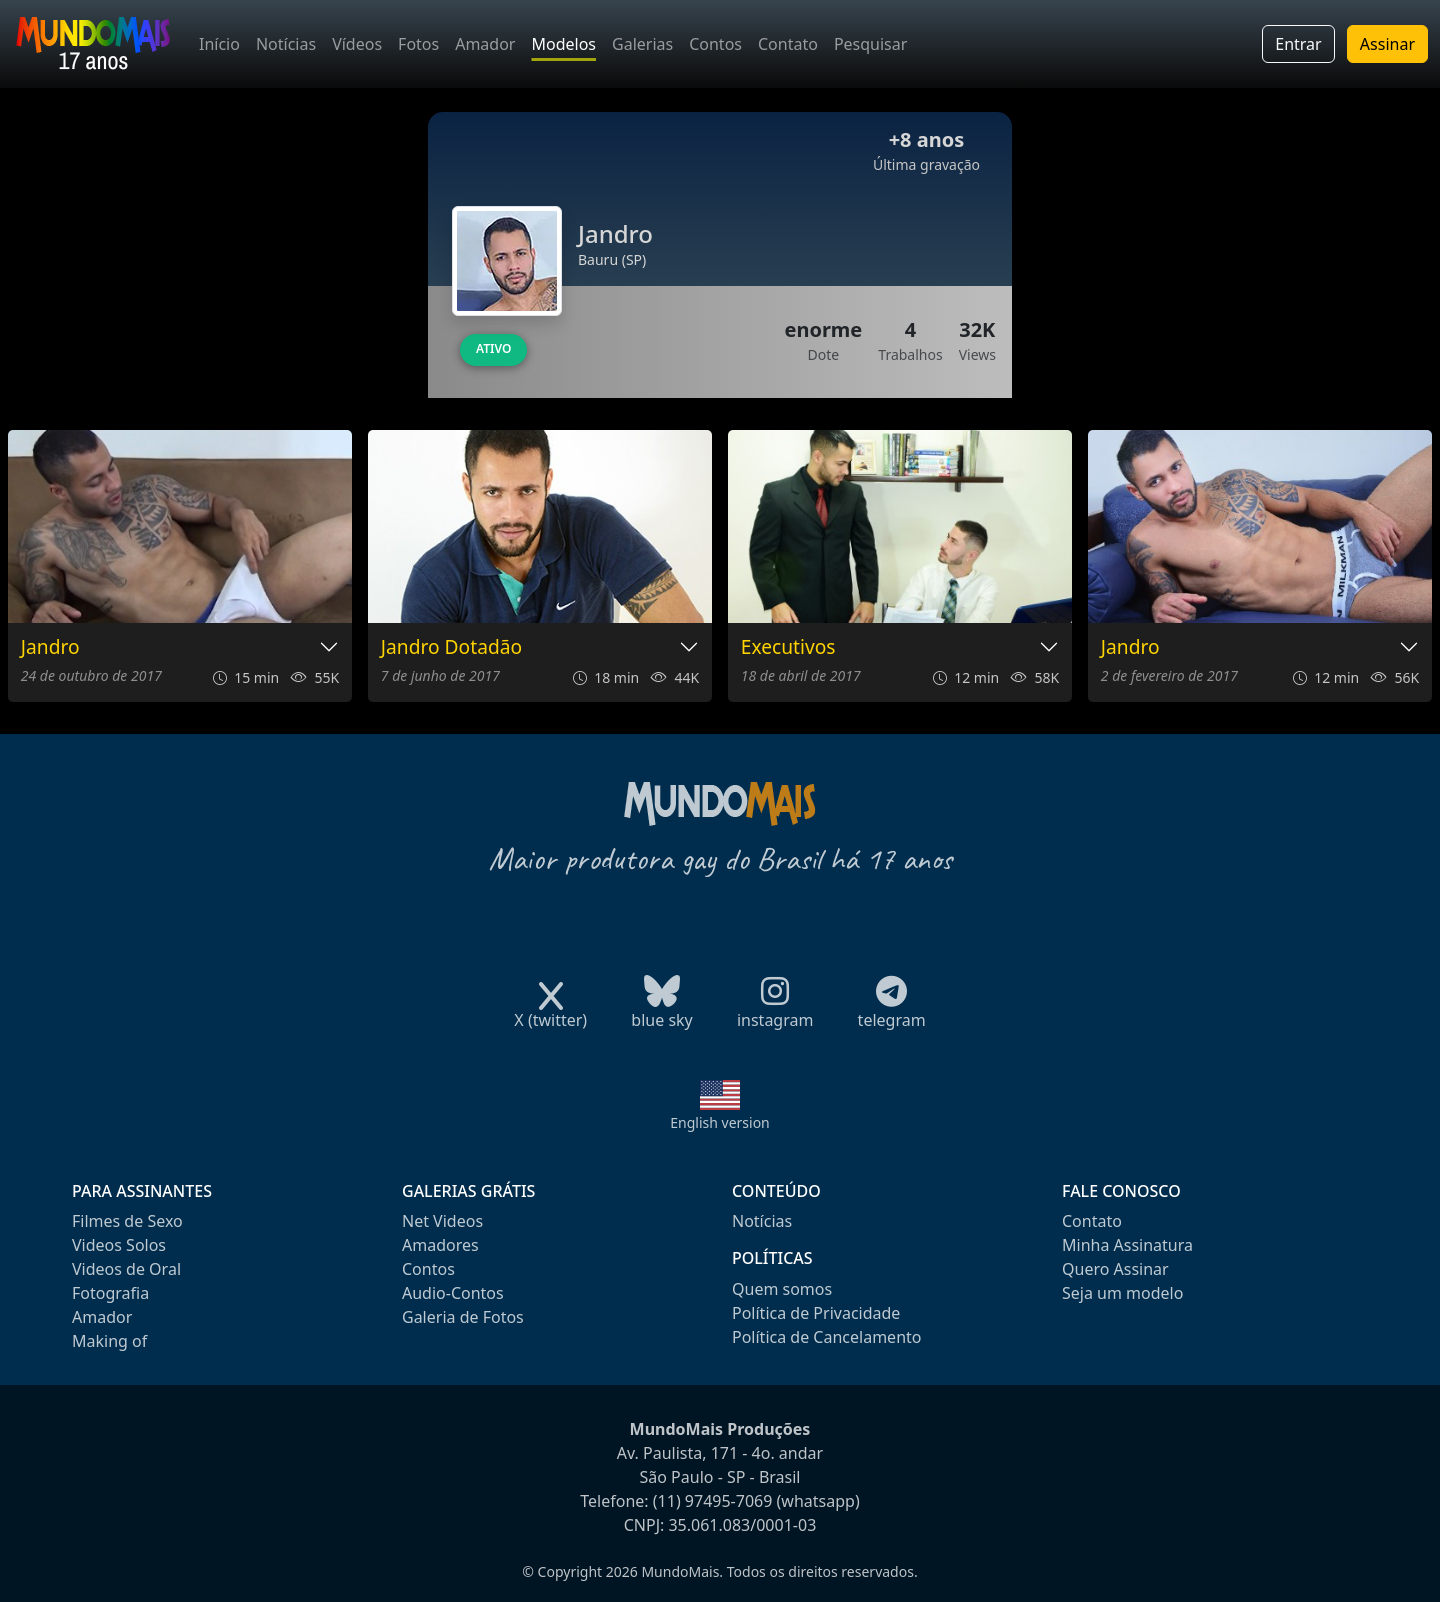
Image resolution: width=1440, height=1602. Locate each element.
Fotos (418, 44)
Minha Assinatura (1127, 1245)
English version (720, 1122)
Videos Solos (119, 1245)
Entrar (1298, 44)
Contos (715, 44)
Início (219, 44)
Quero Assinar (1115, 1269)
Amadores (440, 1245)
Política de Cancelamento (826, 1337)
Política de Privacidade (816, 1313)
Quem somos (782, 1289)
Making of (109, 1341)
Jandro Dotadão (451, 647)
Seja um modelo (1122, 1293)
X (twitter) (550, 1013)
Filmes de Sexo (127, 1221)
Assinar (1387, 44)
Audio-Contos (453, 1293)
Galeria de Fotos (463, 1317)
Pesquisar (870, 44)
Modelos (563, 44)
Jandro (50, 647)
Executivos (788, 647)
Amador (485, 44)
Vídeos (357, 44)
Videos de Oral (126, 1269)
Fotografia (110, 1293)
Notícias (286, 44)
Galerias (642, 44)
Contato (788, 44)
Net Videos (442, 1221)
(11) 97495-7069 (713, 1501)
